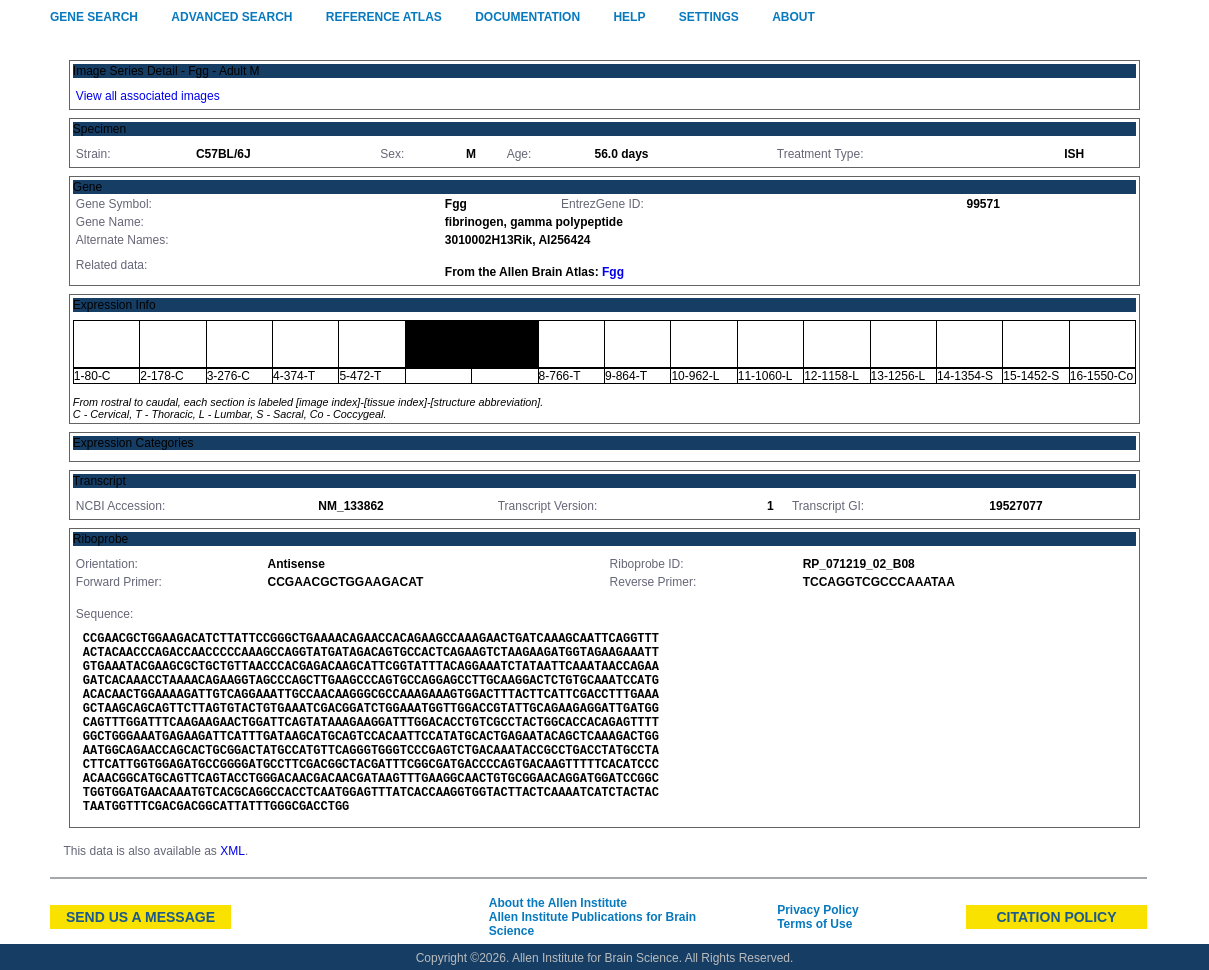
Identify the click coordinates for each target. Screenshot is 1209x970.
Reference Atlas (384, 17)
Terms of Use (814, 924)
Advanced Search (231, 17)
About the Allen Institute (558, 903)
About (793, 17)
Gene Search (94, 17)
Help (629, 17)
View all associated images (148, 96)
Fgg (613, 272)
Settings (709, 17)
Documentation (527, 17)
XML (232, 851)
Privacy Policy (817, 910)
